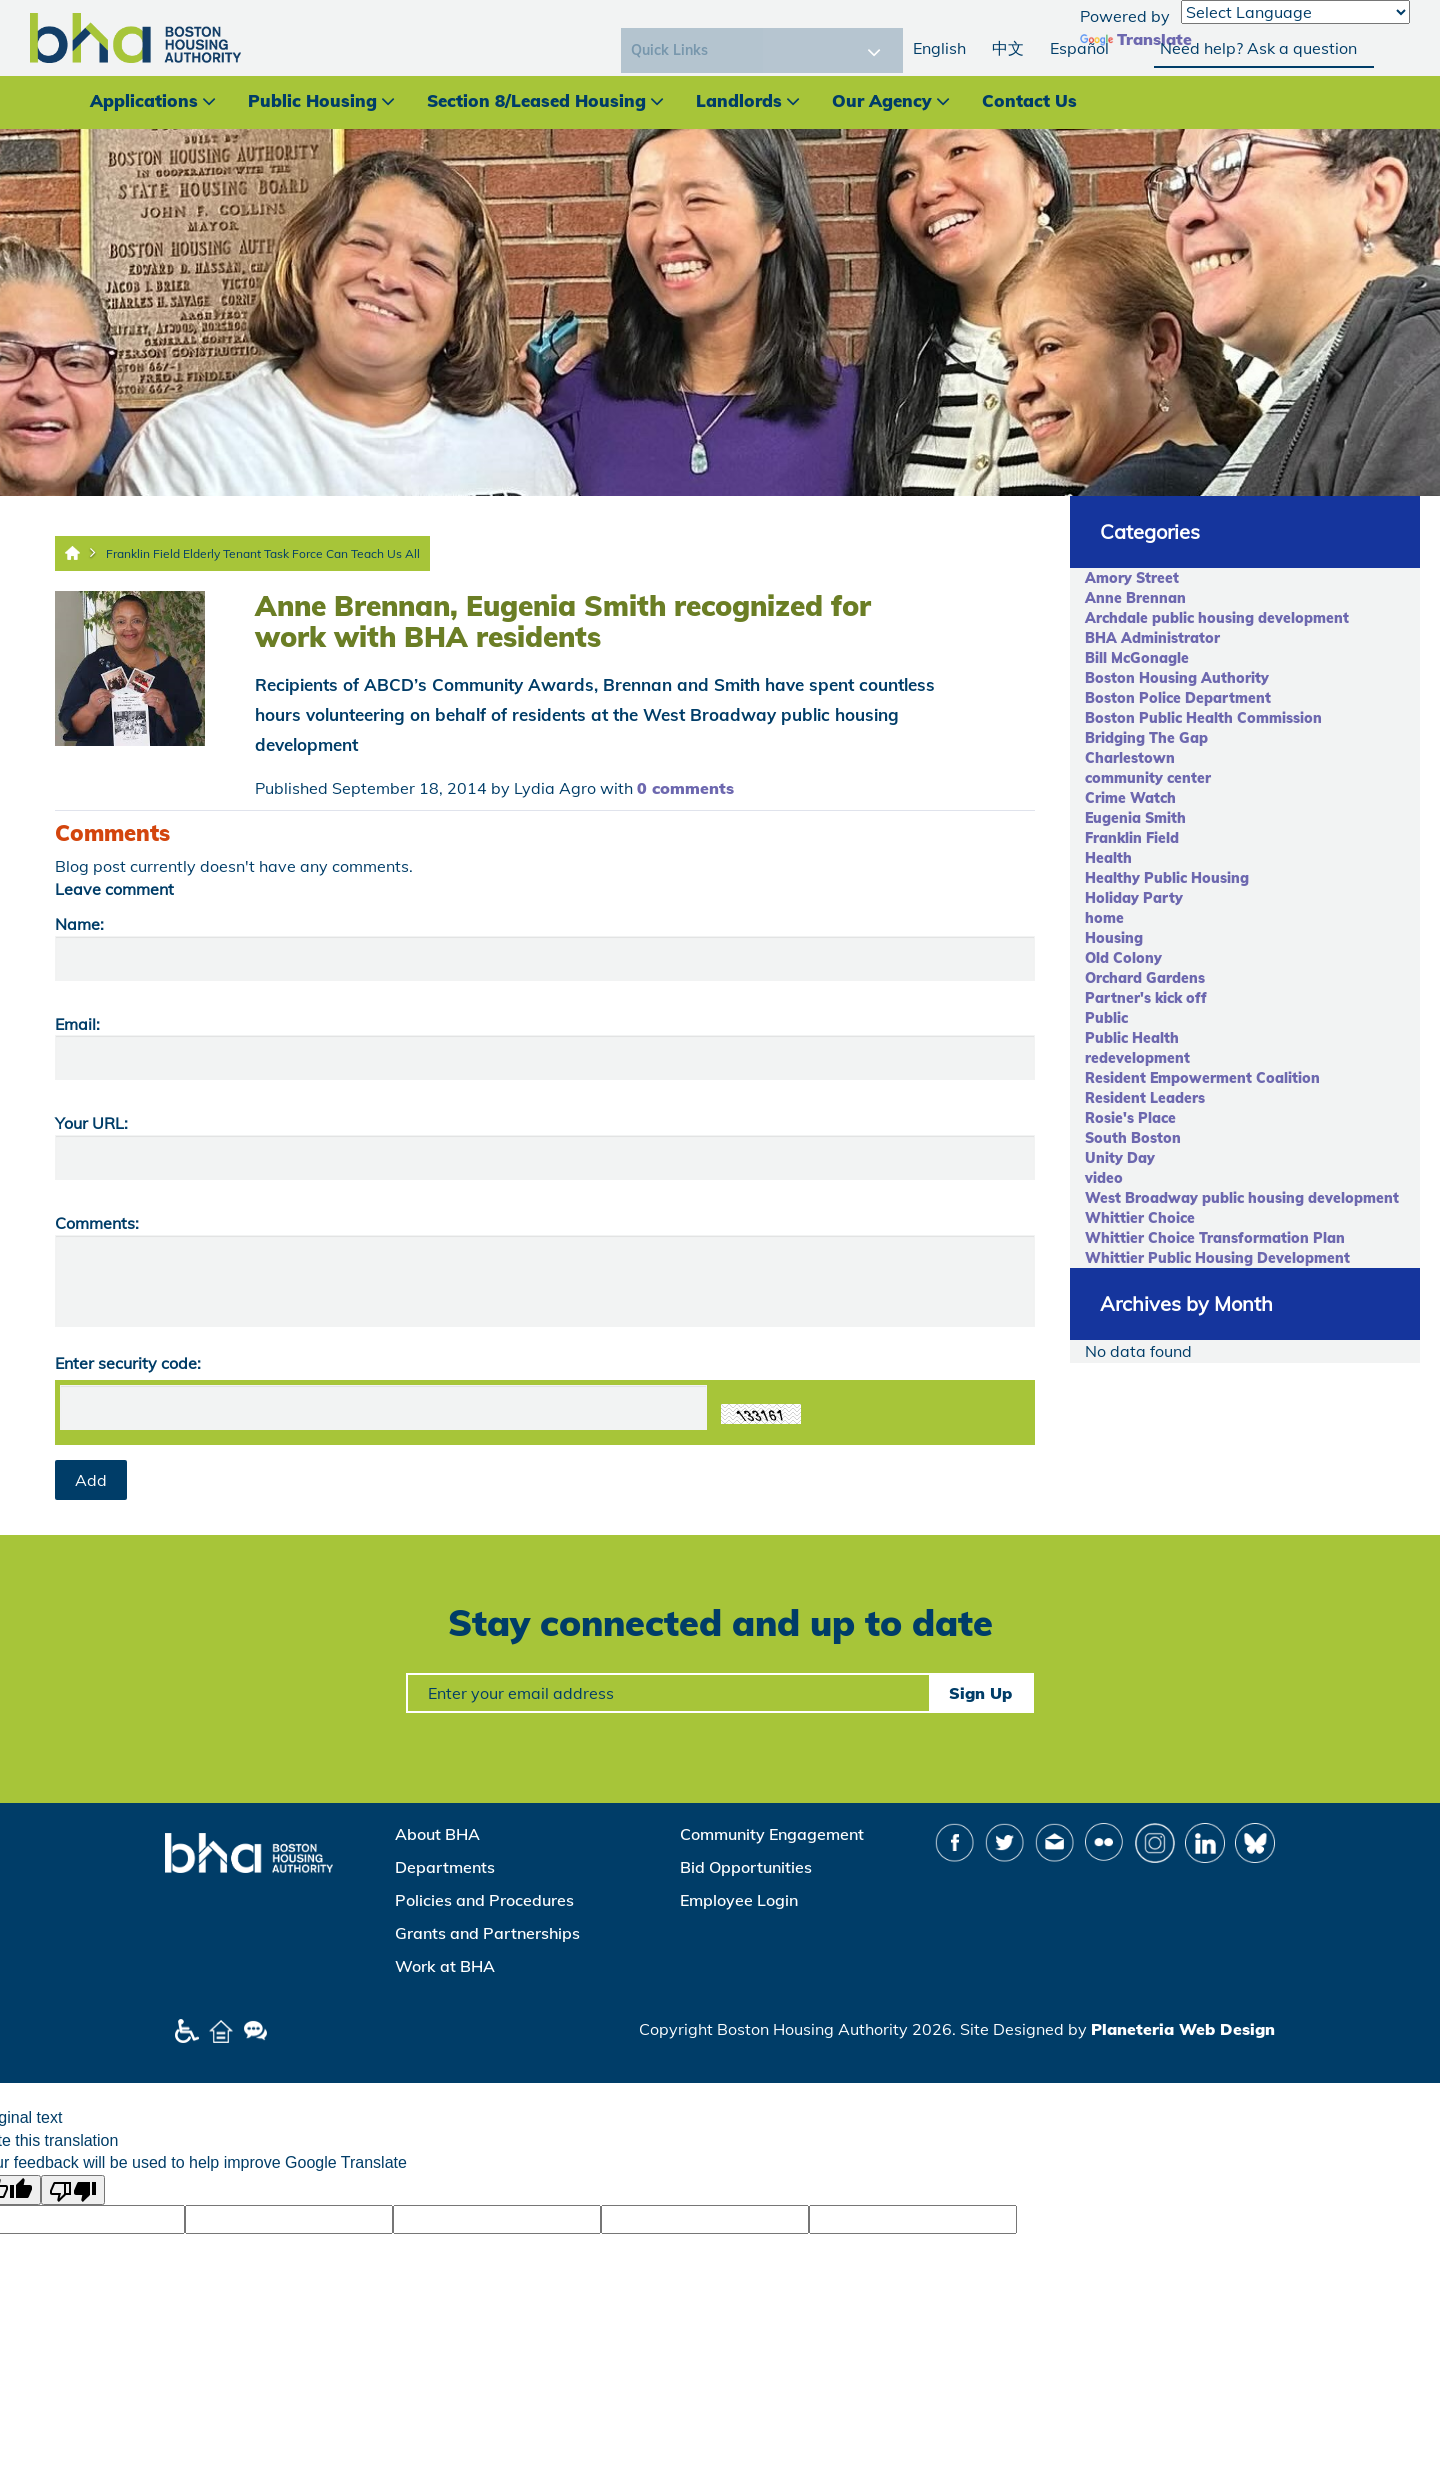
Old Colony (1123, 958)
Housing (1114, 938)
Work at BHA (445, 1966)
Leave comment (114, 889)
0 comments (685, 788)
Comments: (97, 1223)
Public (1106, 1018)
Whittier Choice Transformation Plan (1215, 1238)
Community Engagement (772, 1834)
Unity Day (1120, 1158)
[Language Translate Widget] (1295, 12)
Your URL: (91, 1123)
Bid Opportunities (746, 1867)
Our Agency (882, 100)
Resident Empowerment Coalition (1202, 1078)
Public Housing (312, 100)
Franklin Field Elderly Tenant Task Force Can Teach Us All (263, 553)
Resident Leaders (1145, 1098)
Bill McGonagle (1137, 658)
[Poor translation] (73, 2190)
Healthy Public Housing (1167, 878)
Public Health (1132, 1038)
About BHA (437, 1834)
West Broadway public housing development (1242, 1198)
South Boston (1133, 1138)
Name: (79, 924)
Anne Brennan (1135, 598)
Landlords (739, 100)
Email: (77, 1024)
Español (1079, 48)
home (1104, 918)
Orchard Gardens (1145, 978)
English (939, 48)
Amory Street (1132, 578)
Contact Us (1029, 100)
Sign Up (980, 1693)
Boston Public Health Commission (1203, 718)
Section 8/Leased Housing (536, 100)
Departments (445, 1867)
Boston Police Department (1178, 698)
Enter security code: (128, 1363)
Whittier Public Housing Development (1217, 1258)
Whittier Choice (1140, 1218)
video (1104, 1178)
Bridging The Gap (1146, 738)
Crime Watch (1130, 798)
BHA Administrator (1152, 638)
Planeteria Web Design (1183, 2029)
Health (1108, 858)
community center (1148, 778)
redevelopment (1137, 1058)
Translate (1136, 39)
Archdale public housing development (1217, 618)
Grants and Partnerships (487, 1933)
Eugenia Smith (1135, 818)
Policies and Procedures (484, 1900)
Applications (144, 100)
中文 (1008, 48)
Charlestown (1130, 758)
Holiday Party (1134, 898)
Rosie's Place (1130, 1118)
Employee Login (739, 1900)
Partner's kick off (1146, 998)
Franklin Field (1132, 838)
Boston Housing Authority (1177, 678)
